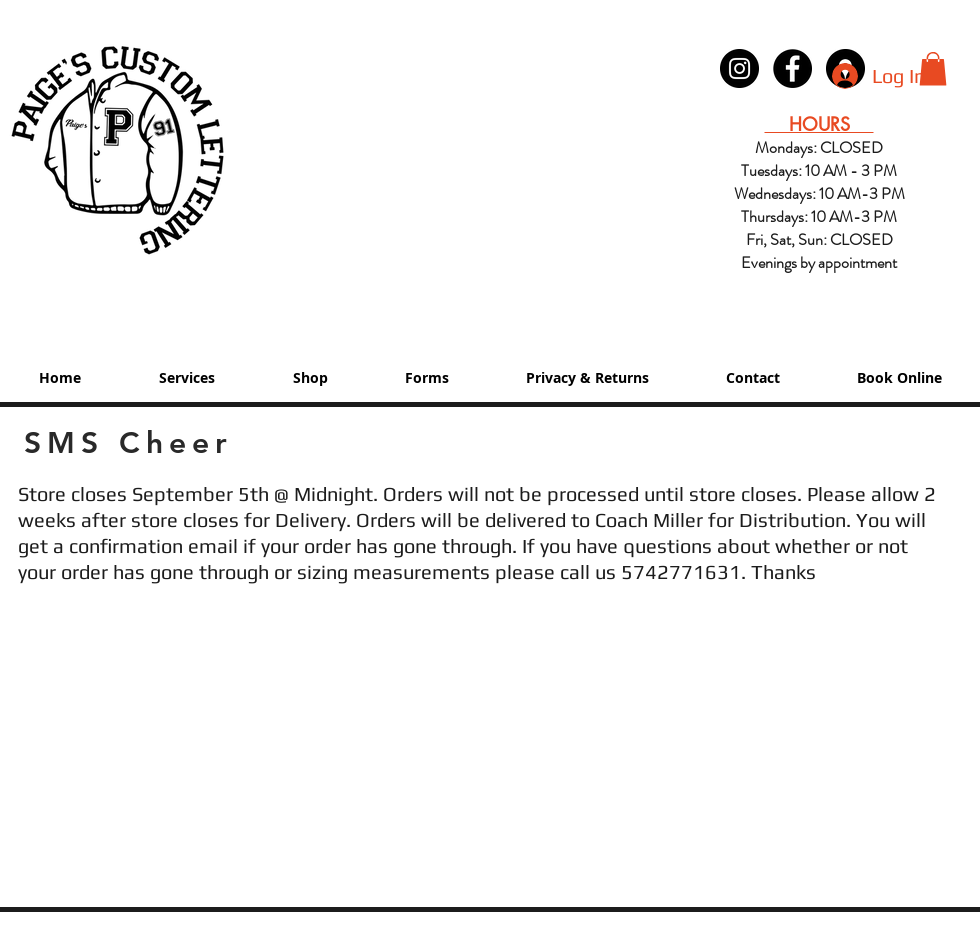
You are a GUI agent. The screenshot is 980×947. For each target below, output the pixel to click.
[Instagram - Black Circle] (739, 68)
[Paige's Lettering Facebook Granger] (792, 68)
